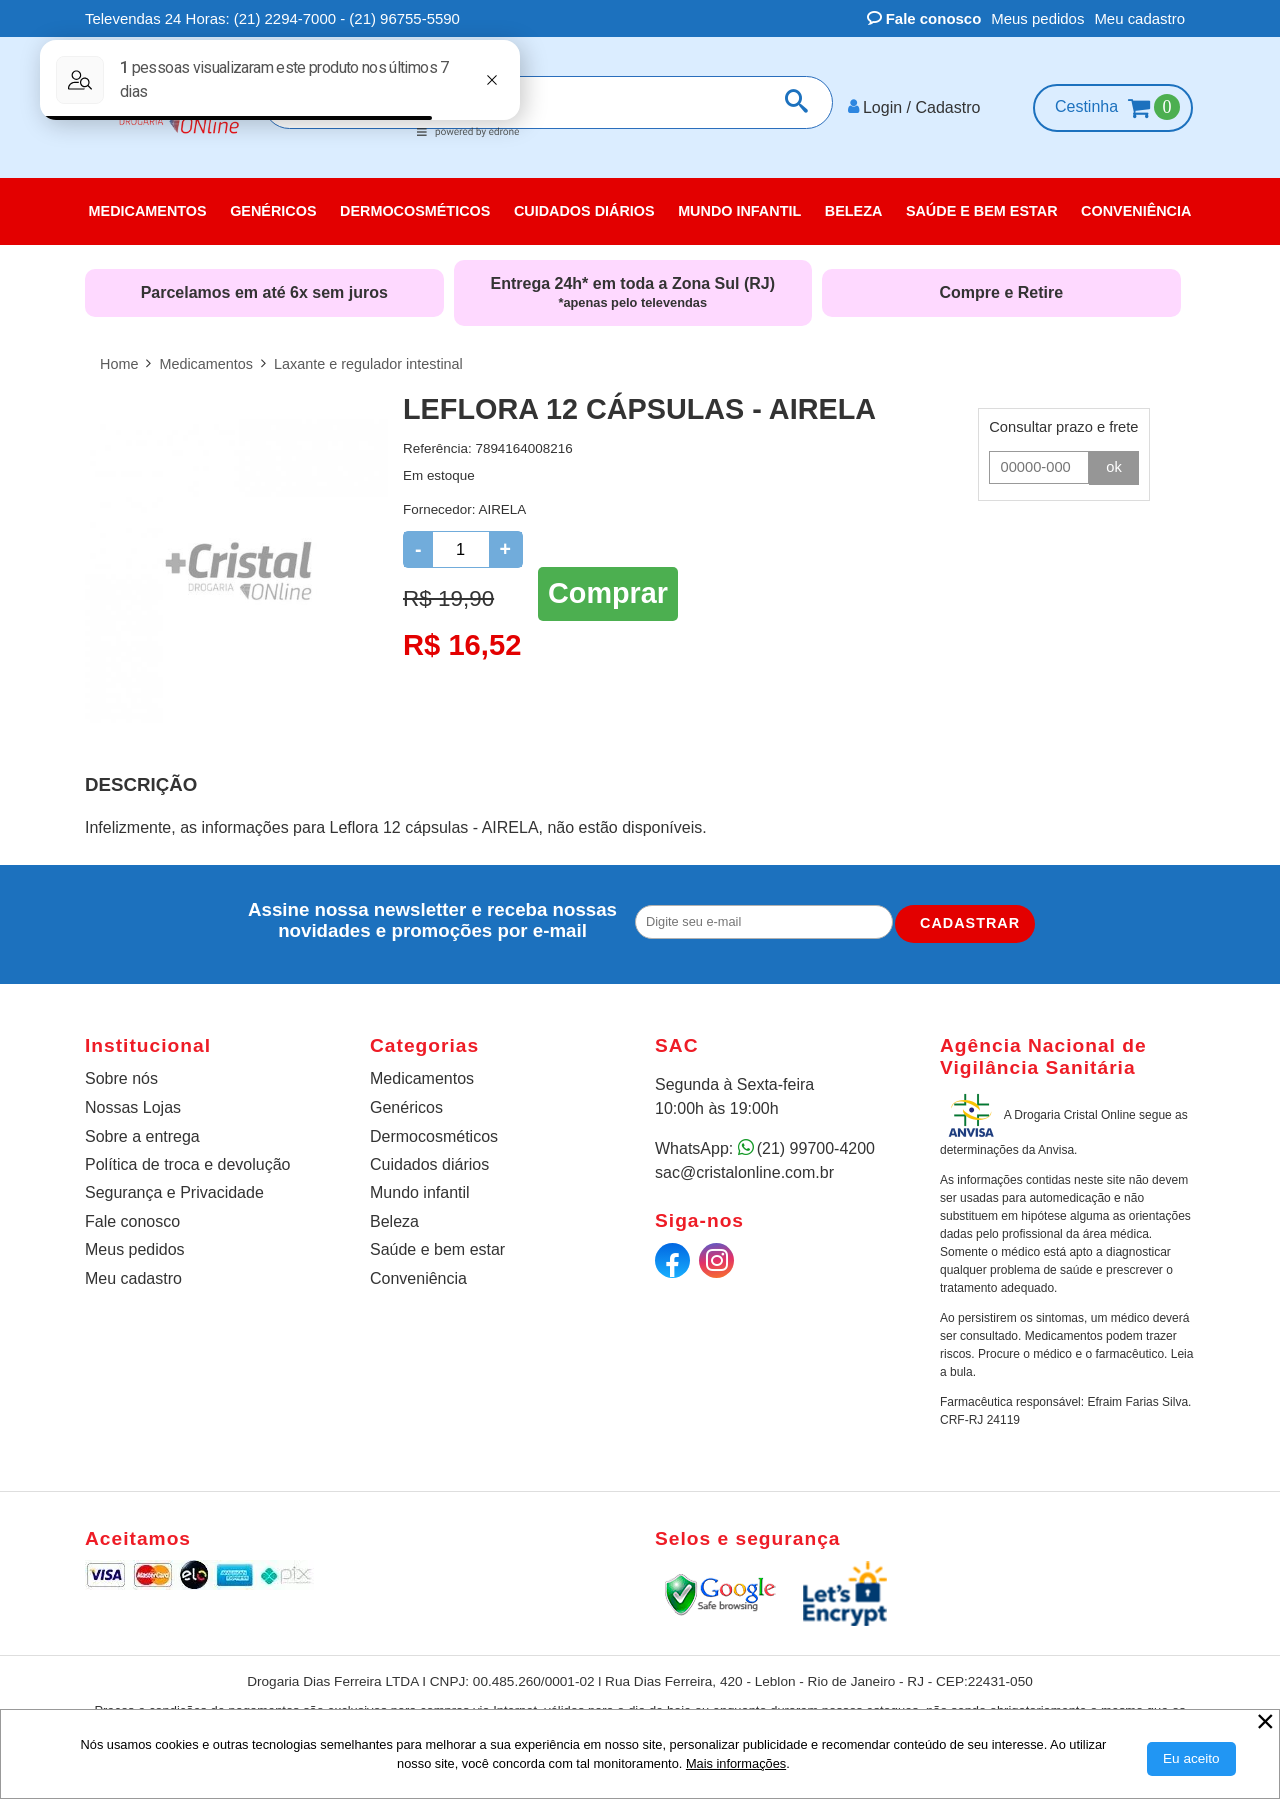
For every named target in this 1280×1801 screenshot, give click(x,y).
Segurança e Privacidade (174, 1192)
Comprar (608, 593)
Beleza (394, 1221)
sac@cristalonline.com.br (744, 1172)
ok (1114, 467)
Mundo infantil (420, 1192)
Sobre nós (121, 1078)
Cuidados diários (429, 1164)
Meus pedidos (1037, 18)
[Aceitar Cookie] (1191, 1759)
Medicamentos (422, 1078)
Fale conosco (924, 18)
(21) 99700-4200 (816, 1148)
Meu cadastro (1139, 18)
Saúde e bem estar (437, 1249)
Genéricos (406, 1107)
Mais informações (736, 1763)
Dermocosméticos (434, 1136)
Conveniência (418, 1278)
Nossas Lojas (133, 1107)
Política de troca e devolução (187, 1164)
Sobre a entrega (142, 1136)
